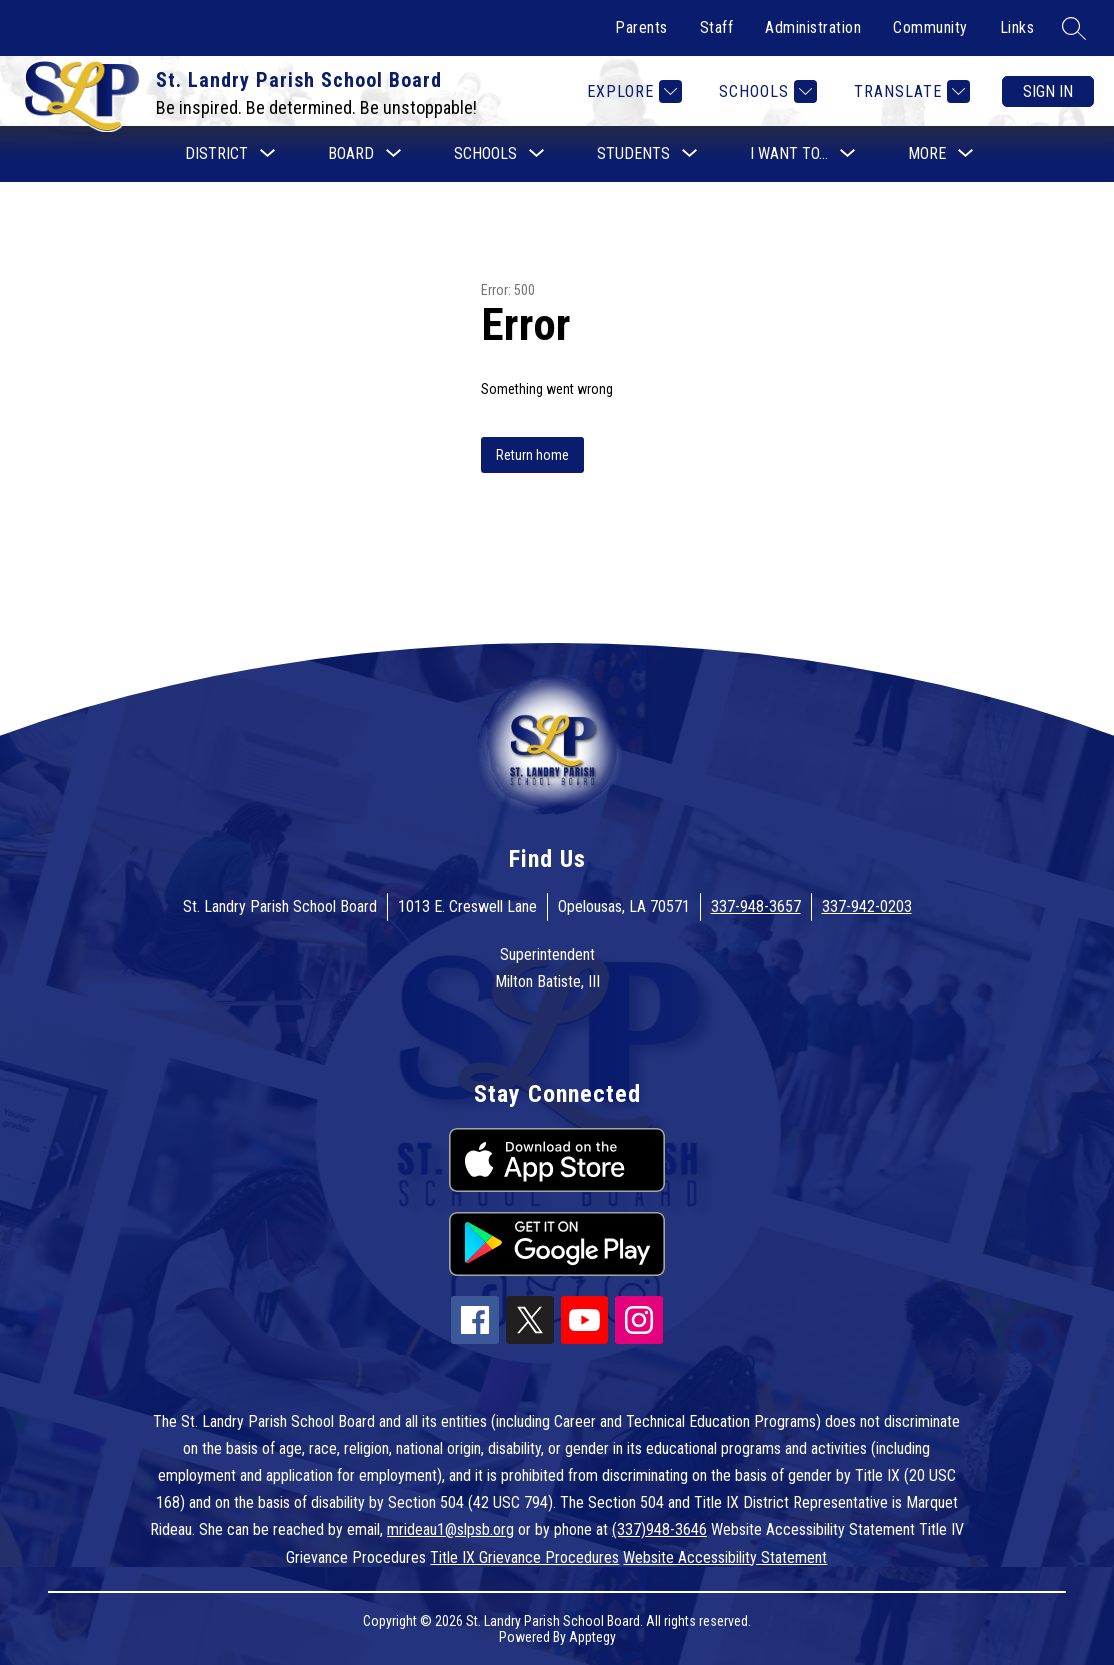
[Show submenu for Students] (633, 154)
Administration (813, 27)
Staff (717, 27)
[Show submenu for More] (927, 154)
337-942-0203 (867, 906)
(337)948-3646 (659, 1529)
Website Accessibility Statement (725, 1557)
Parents (641, 27)
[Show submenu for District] (216, 154)
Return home (532, 455)
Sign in (1048, 91)
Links (1017, 27)
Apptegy (592, 1637)
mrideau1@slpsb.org (450, 1529)
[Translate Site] (909, 91)
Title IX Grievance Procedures (524, 1557)
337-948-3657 (756, 906)
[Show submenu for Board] (351, 154)
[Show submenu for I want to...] (789, 154)
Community (930, 27)
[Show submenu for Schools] (485, 154)
